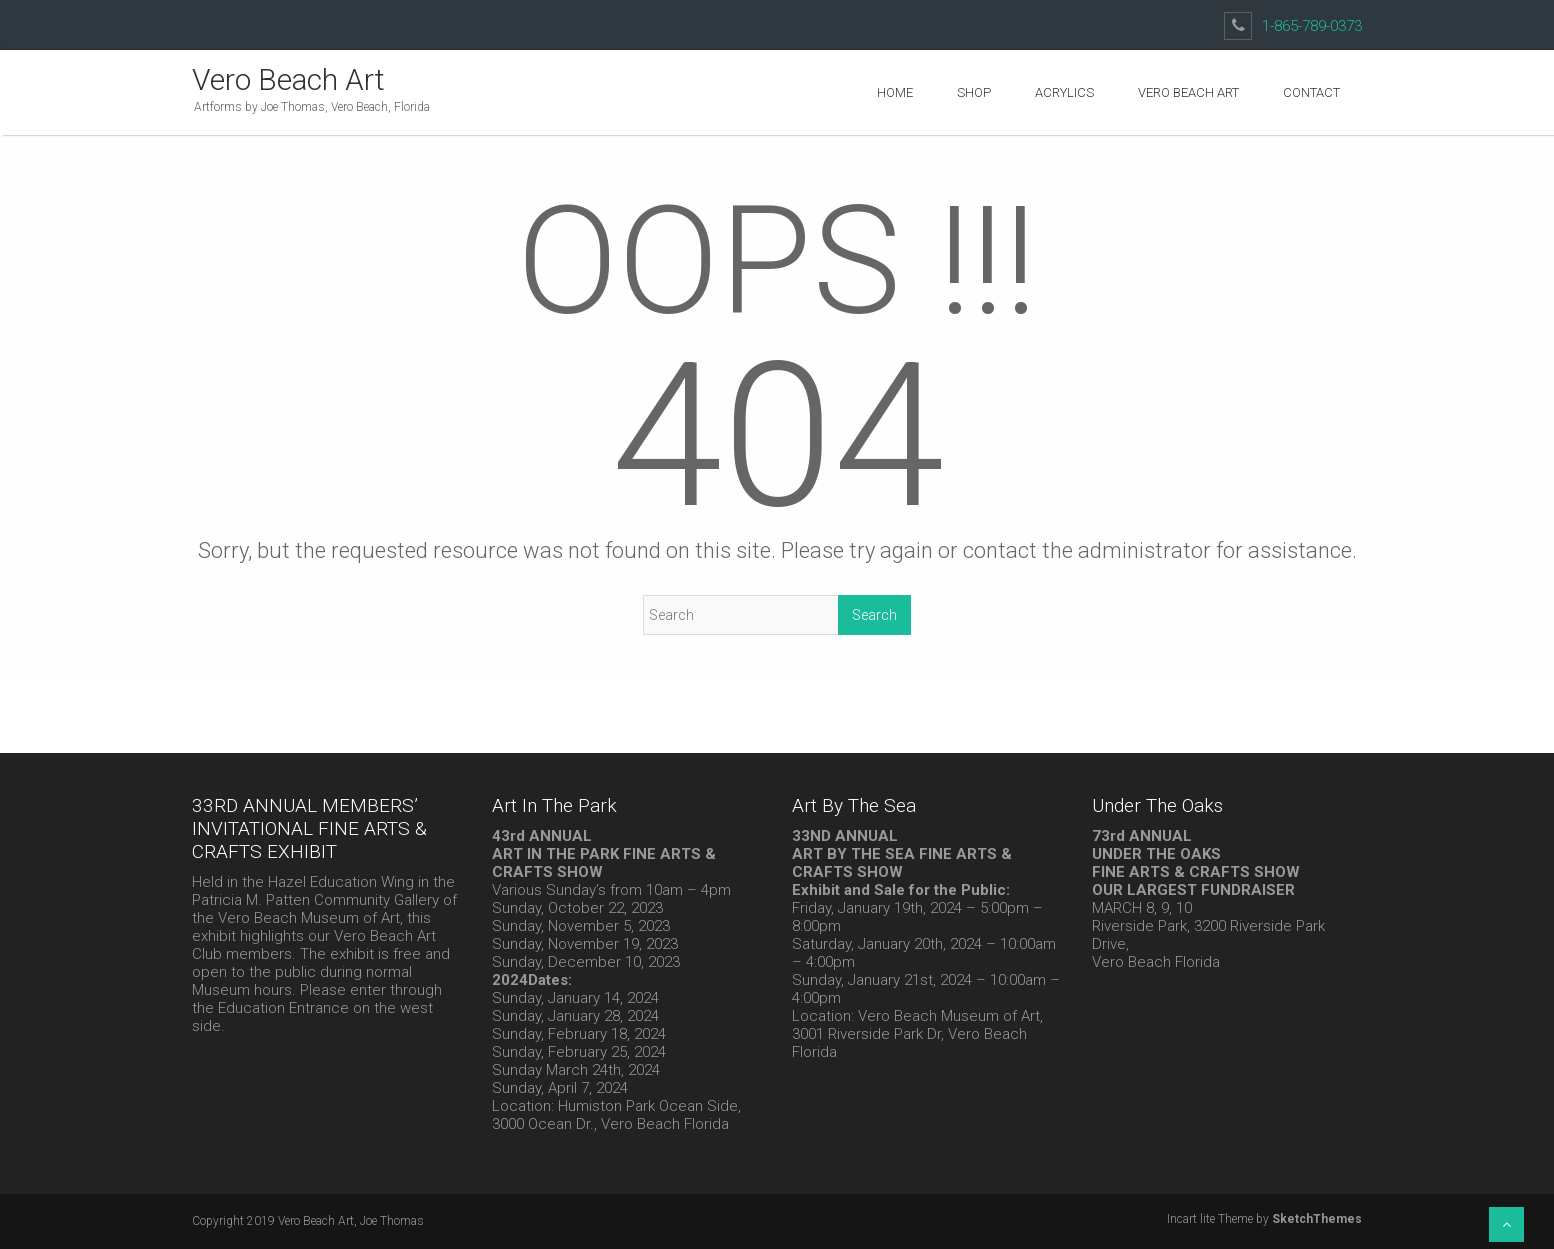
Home (895, 92)
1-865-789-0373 (1312, 26)
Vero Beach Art (288, 79)
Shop (974, 92)
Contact (1311, 92)
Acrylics (1064, 92)
